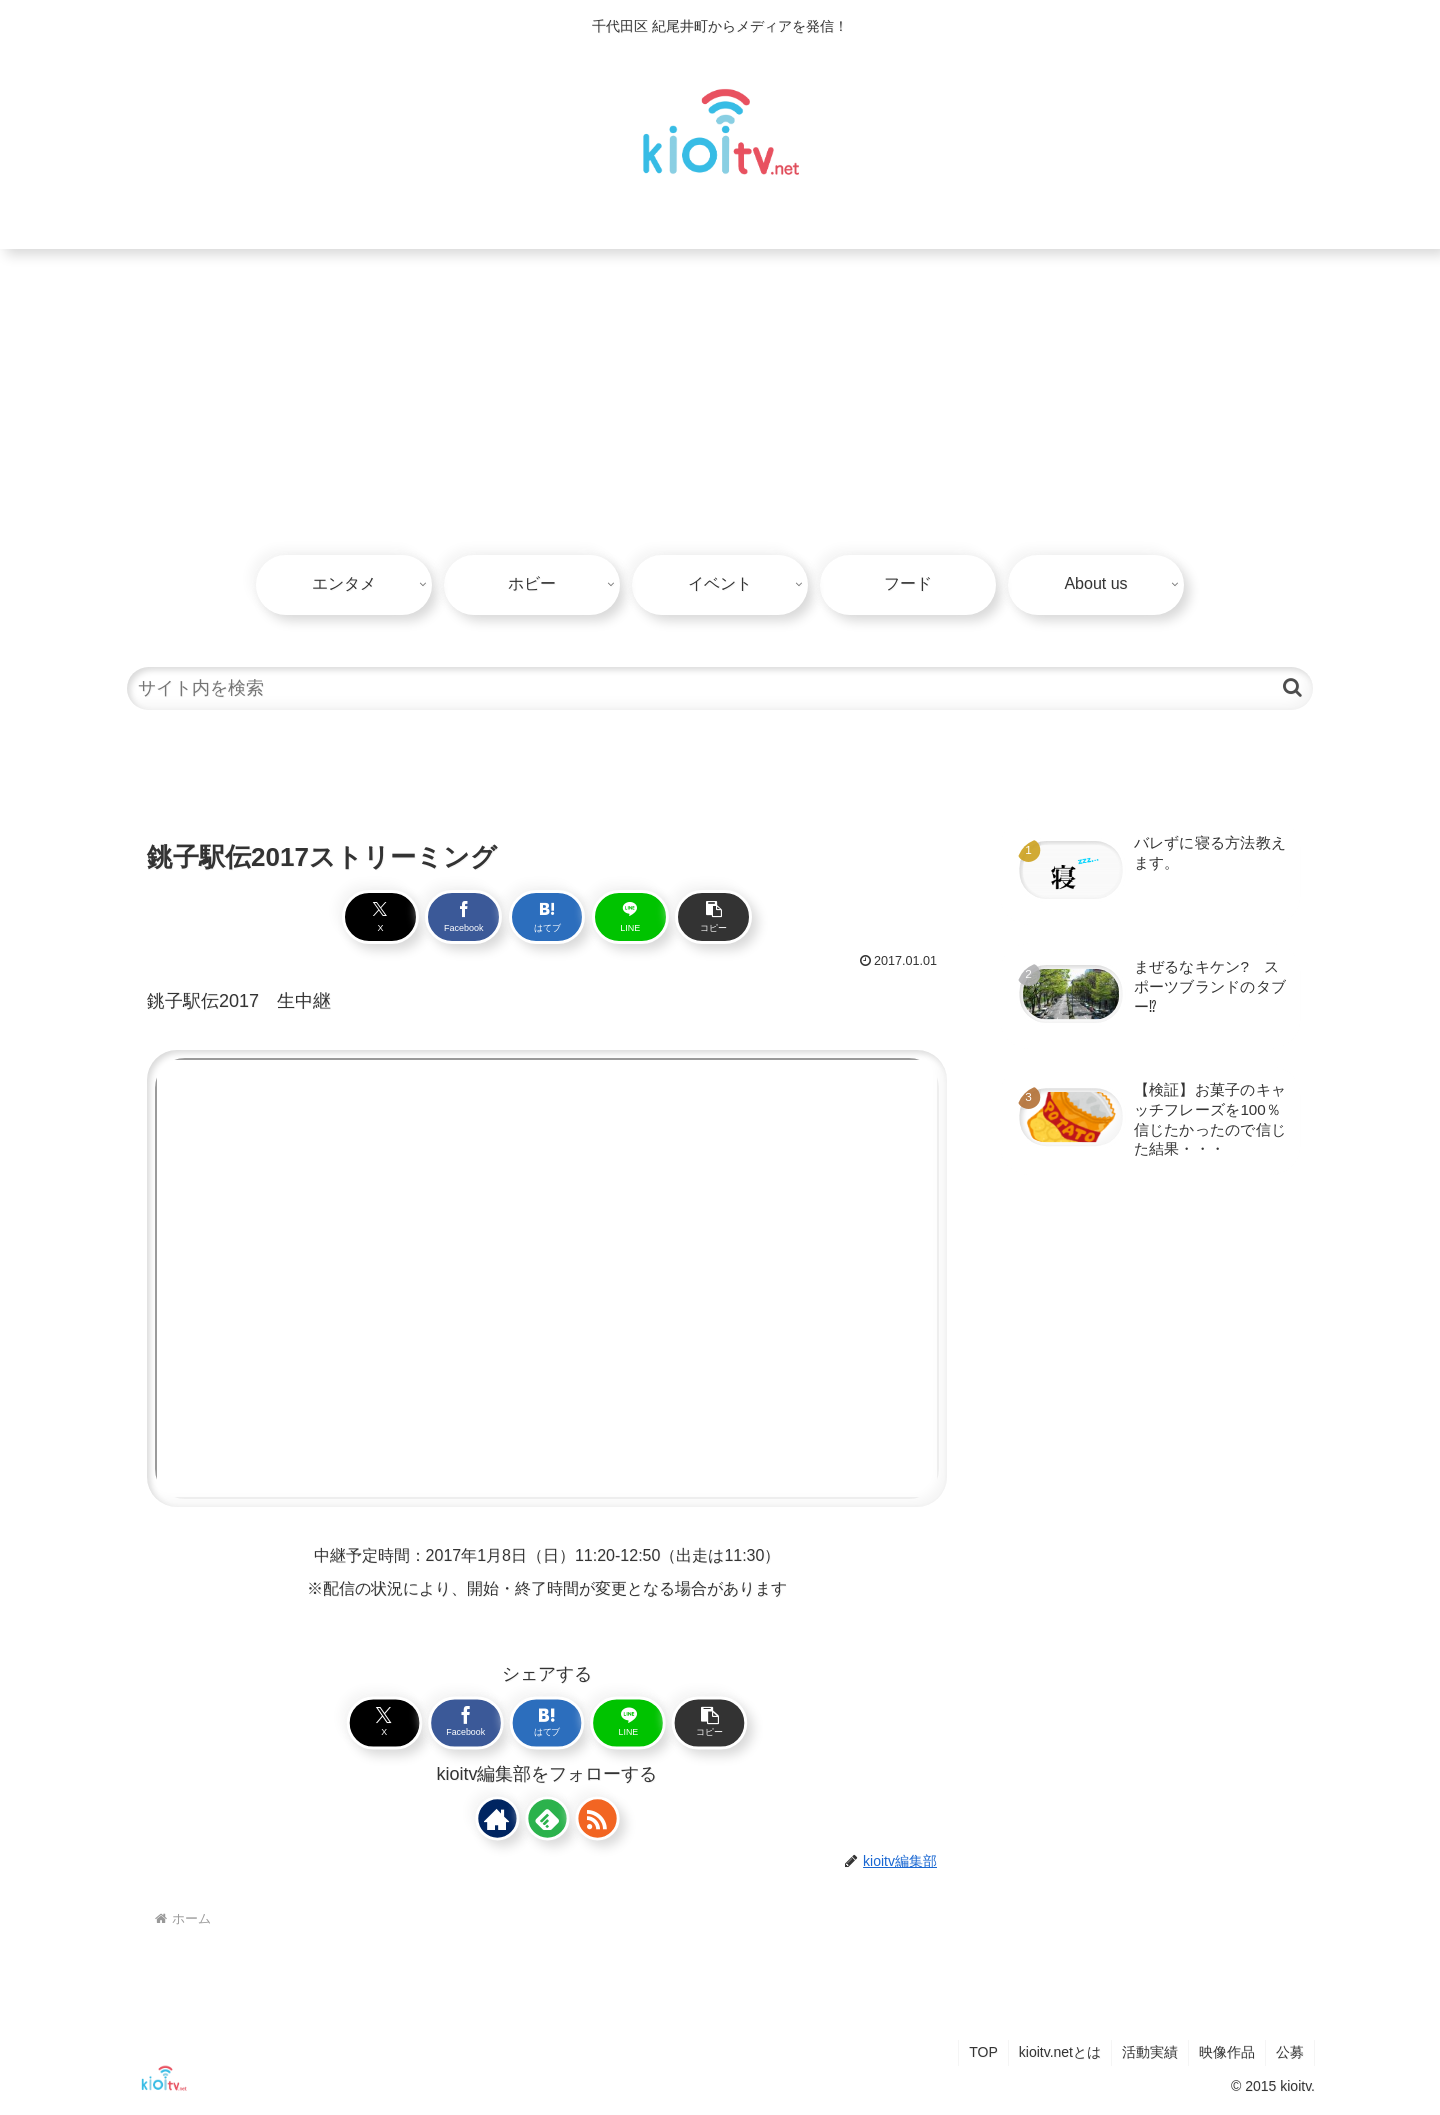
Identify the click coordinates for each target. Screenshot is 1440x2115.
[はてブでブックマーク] (547, 917)
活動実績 (1150, 2052)
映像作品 (1227, 2052)
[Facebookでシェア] (463, 917)
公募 (1290, 2052)
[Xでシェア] (380, 917)
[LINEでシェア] (630, 917)
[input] (720, 688)
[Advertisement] (720, 399)
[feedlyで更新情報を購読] (547, 1818)
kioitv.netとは (1060, 2052)
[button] (1292, 687)
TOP (983, 2052)
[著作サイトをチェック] (498, 1818)
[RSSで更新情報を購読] (597, 1818)
